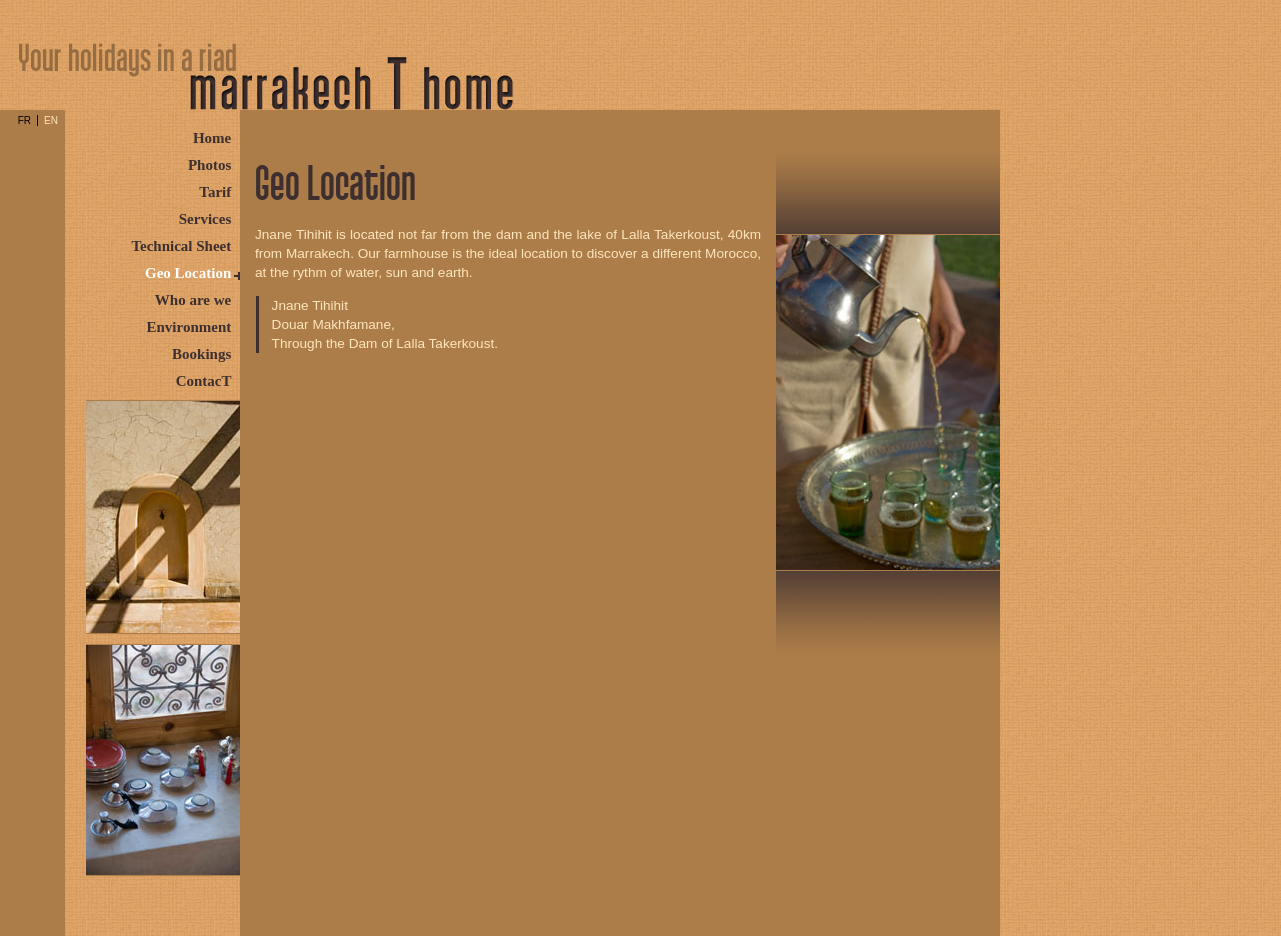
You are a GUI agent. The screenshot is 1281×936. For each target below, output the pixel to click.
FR (24, 120)
